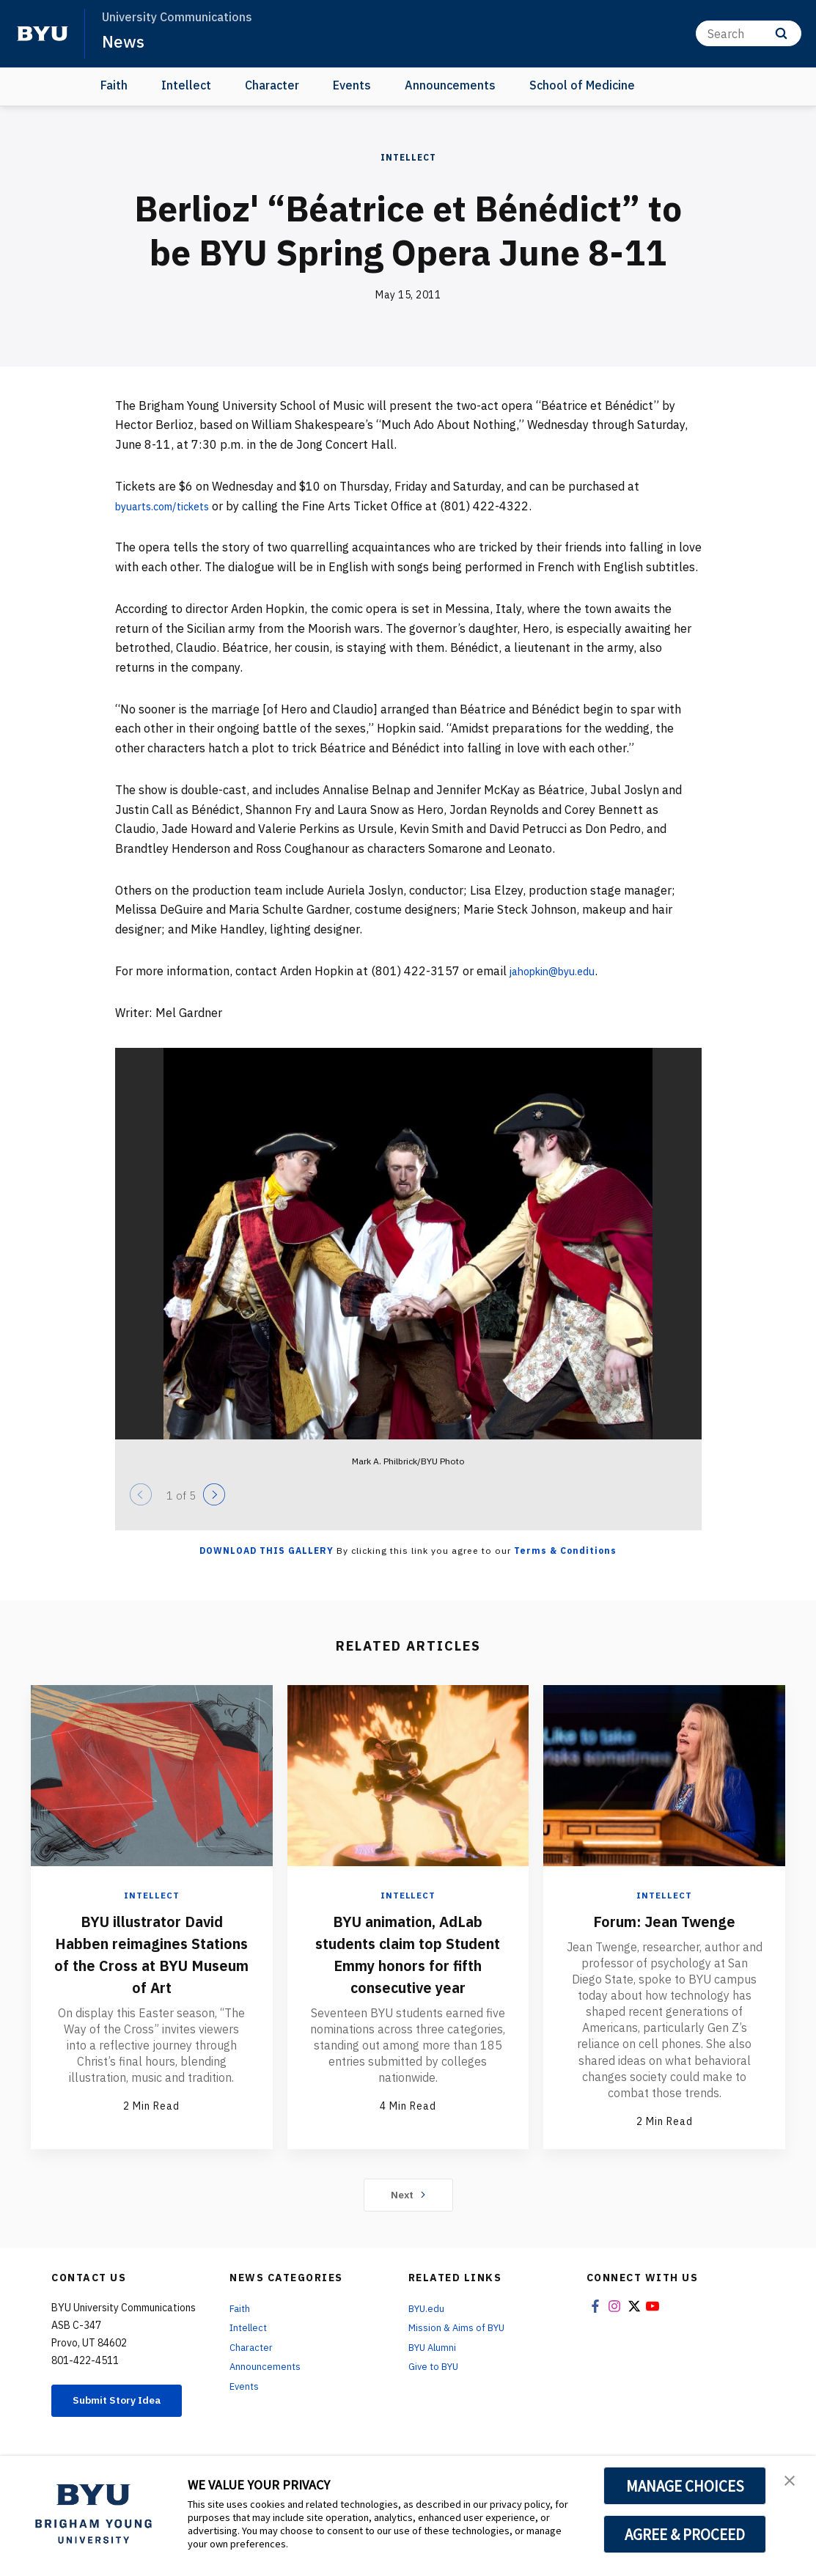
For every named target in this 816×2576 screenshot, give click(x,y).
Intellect (186, 85)
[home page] (42, 33)
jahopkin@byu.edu (559, 971)
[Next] (214, 1494)
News (124, 41)
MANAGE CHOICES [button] (685, 2486)
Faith (114, 85)
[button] (791, 2482)
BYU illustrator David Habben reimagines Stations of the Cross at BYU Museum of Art (151, 1953)
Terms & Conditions (565, 1550)
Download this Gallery (266, 1550)
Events (352, 85)
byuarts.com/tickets (170, 506)
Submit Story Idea (126, 2414)
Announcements (450, 85)
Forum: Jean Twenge (664, 1920)
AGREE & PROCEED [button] (685, 2534)
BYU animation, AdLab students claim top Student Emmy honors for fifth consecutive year (408, 1964)
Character (272, 85)
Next (408, 2201)
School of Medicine (582, 85)
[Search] (748, 33)
